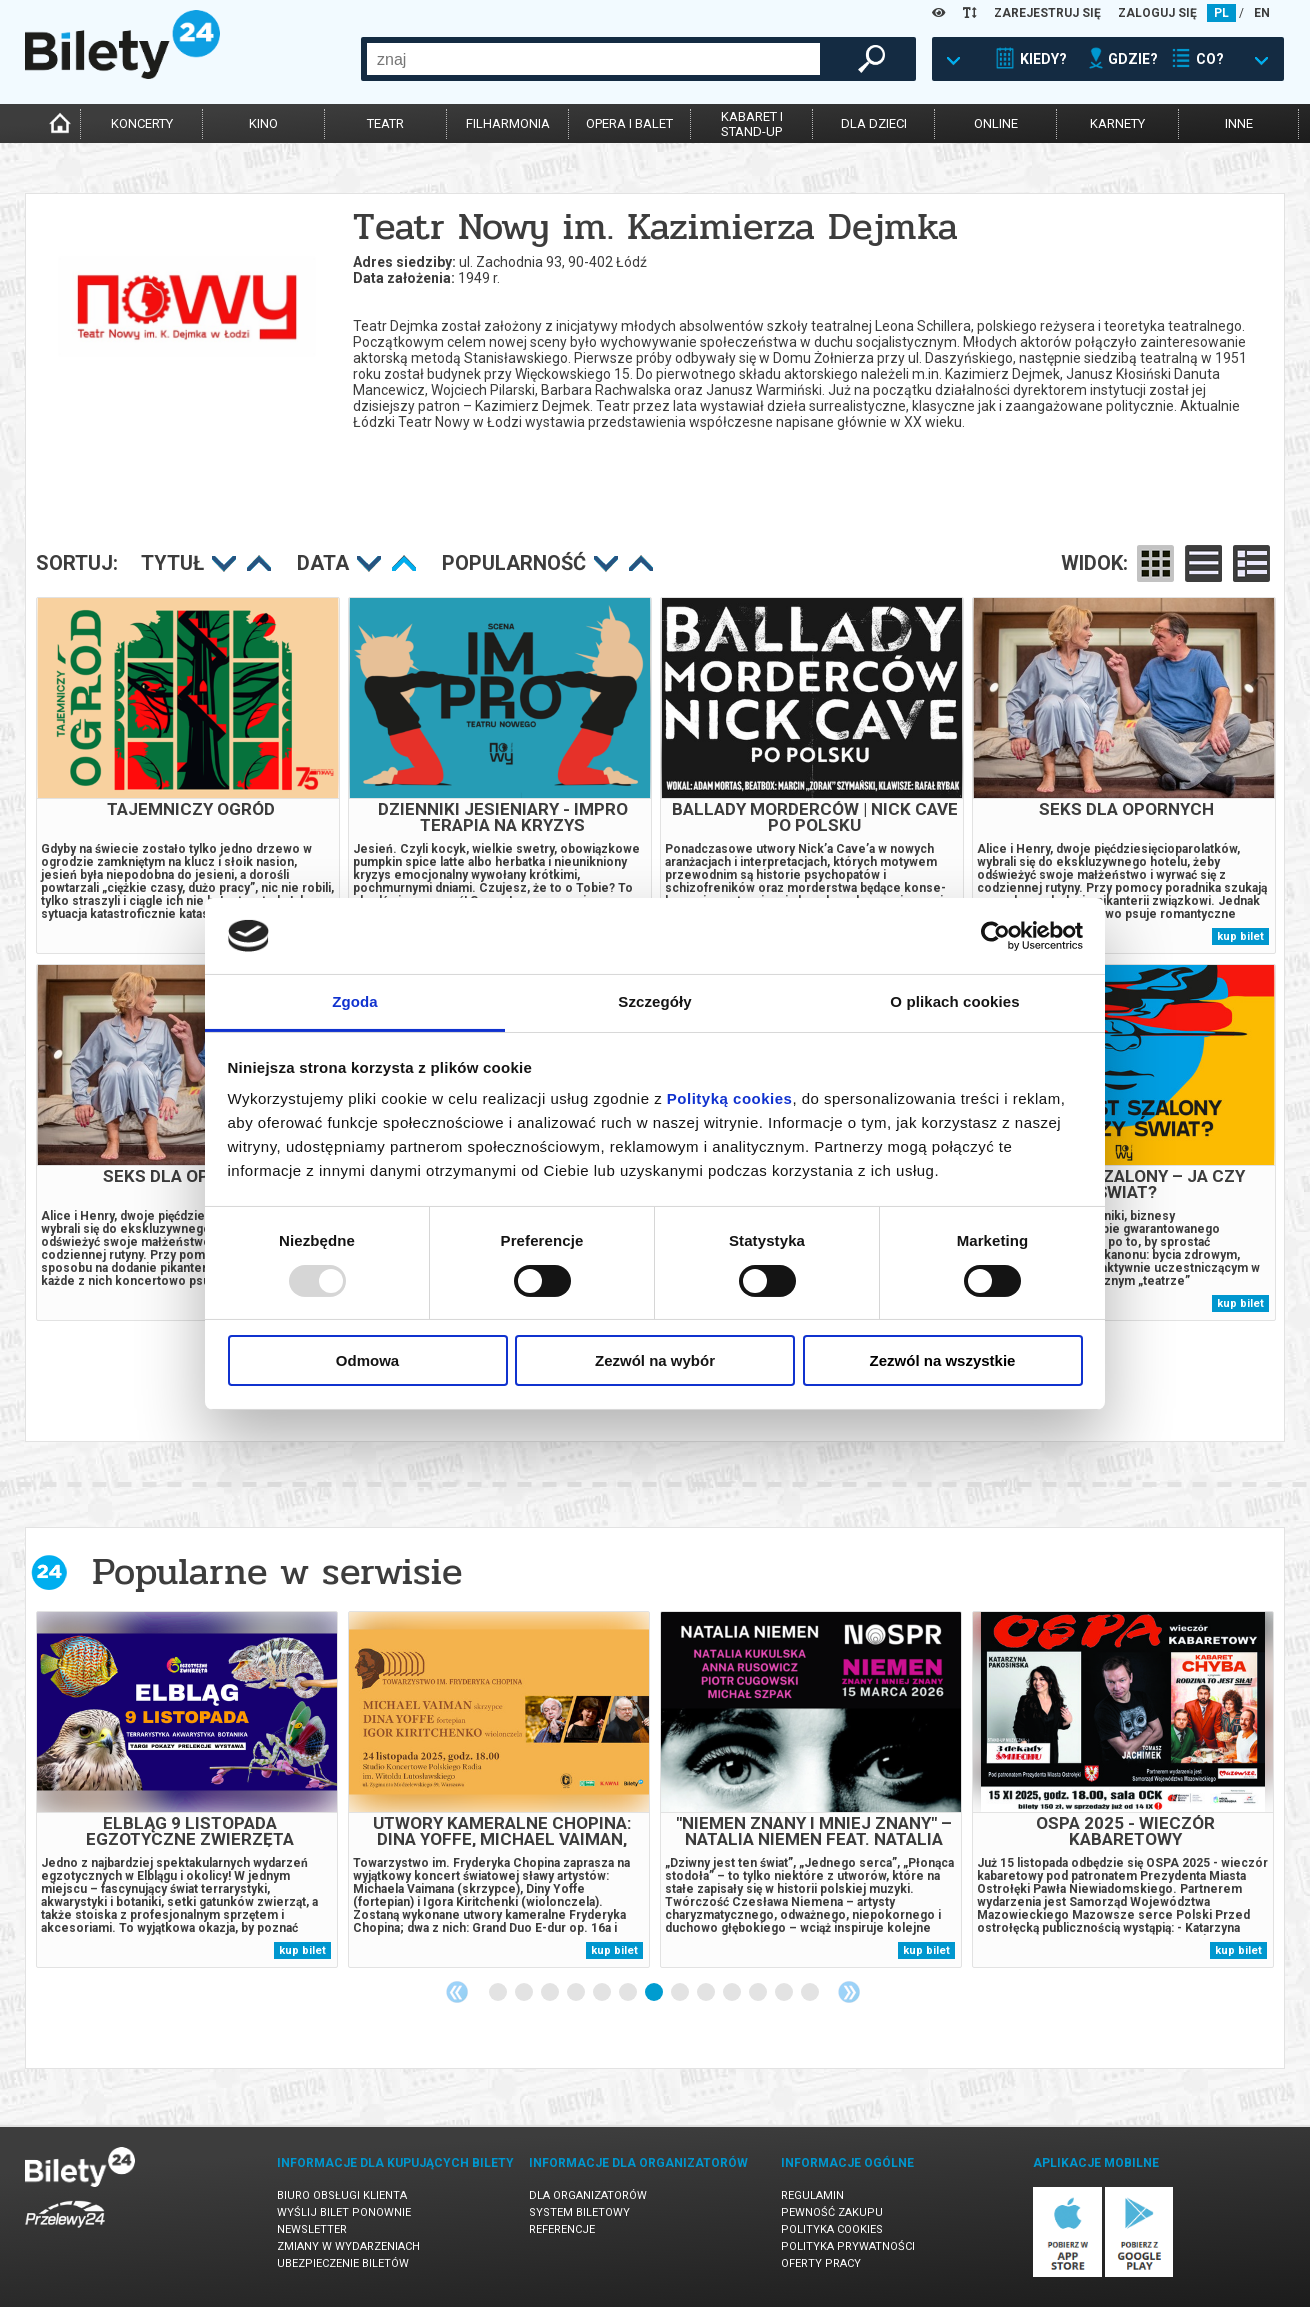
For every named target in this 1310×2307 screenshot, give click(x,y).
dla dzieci (874, 123)
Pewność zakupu (832, 2212)
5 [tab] (603, 1993)
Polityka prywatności (848, 2246)
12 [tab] (785, 1993)
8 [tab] (681, 1993)
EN (1262, 13)
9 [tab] (707, 1993)
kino (263, 123)
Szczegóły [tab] (654, 1001)
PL (1221, 13)
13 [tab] (811, 1993)
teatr (385, 123)
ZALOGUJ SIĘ (1157, 13)
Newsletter (312, 2229)
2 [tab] (525, 1993)
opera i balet (629, 123)
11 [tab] (759, 1993)
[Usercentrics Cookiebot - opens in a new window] (995, 936)
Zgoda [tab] (355, 1001)
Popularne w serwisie (277, 1571)
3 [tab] (551, 1993)
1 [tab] (499, 1993)
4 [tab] (577, 1993)
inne (1239, 123)
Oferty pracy (821, 2263)
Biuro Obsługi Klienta (342, 2195)
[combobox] (593, 59)
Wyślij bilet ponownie (344, 2212)
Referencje (562, 2229)
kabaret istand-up (752, 124)
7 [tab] (655, 1993)
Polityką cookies (730, 1098)
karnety (1117, 123)
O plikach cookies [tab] (954, 1001)
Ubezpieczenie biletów (343, 2263)
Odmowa (367, 1360)
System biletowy (579, 2212)
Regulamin (812, 2195)
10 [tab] (733, 1993)
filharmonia (508, 123)
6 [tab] (629, 1993)
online (996, 123)
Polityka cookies (832, 2229)
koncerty (142, 123)
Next (849, 1992)
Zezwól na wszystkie (943, 1360)
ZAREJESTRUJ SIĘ (1047, 13)
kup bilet (1240, 936)
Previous (457, 1992)
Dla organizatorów (588, 2195)
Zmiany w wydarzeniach (348, 2246)
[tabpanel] (187, 1789)
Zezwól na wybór (655, 1360)
